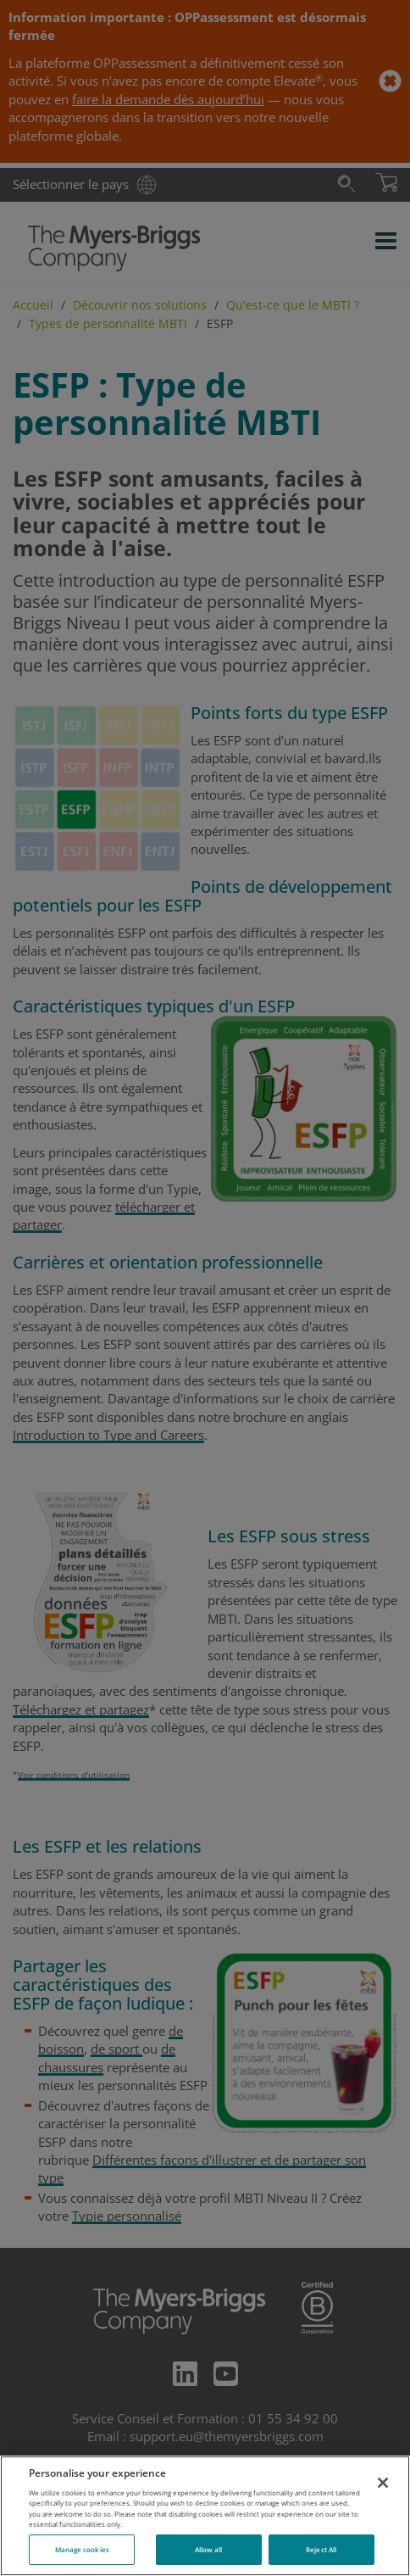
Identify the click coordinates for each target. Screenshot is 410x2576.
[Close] (383, 2482)
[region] (205, 2516)
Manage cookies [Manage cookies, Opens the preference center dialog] (82, 2549)
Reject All (321, 2549)
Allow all (209, 2549)
